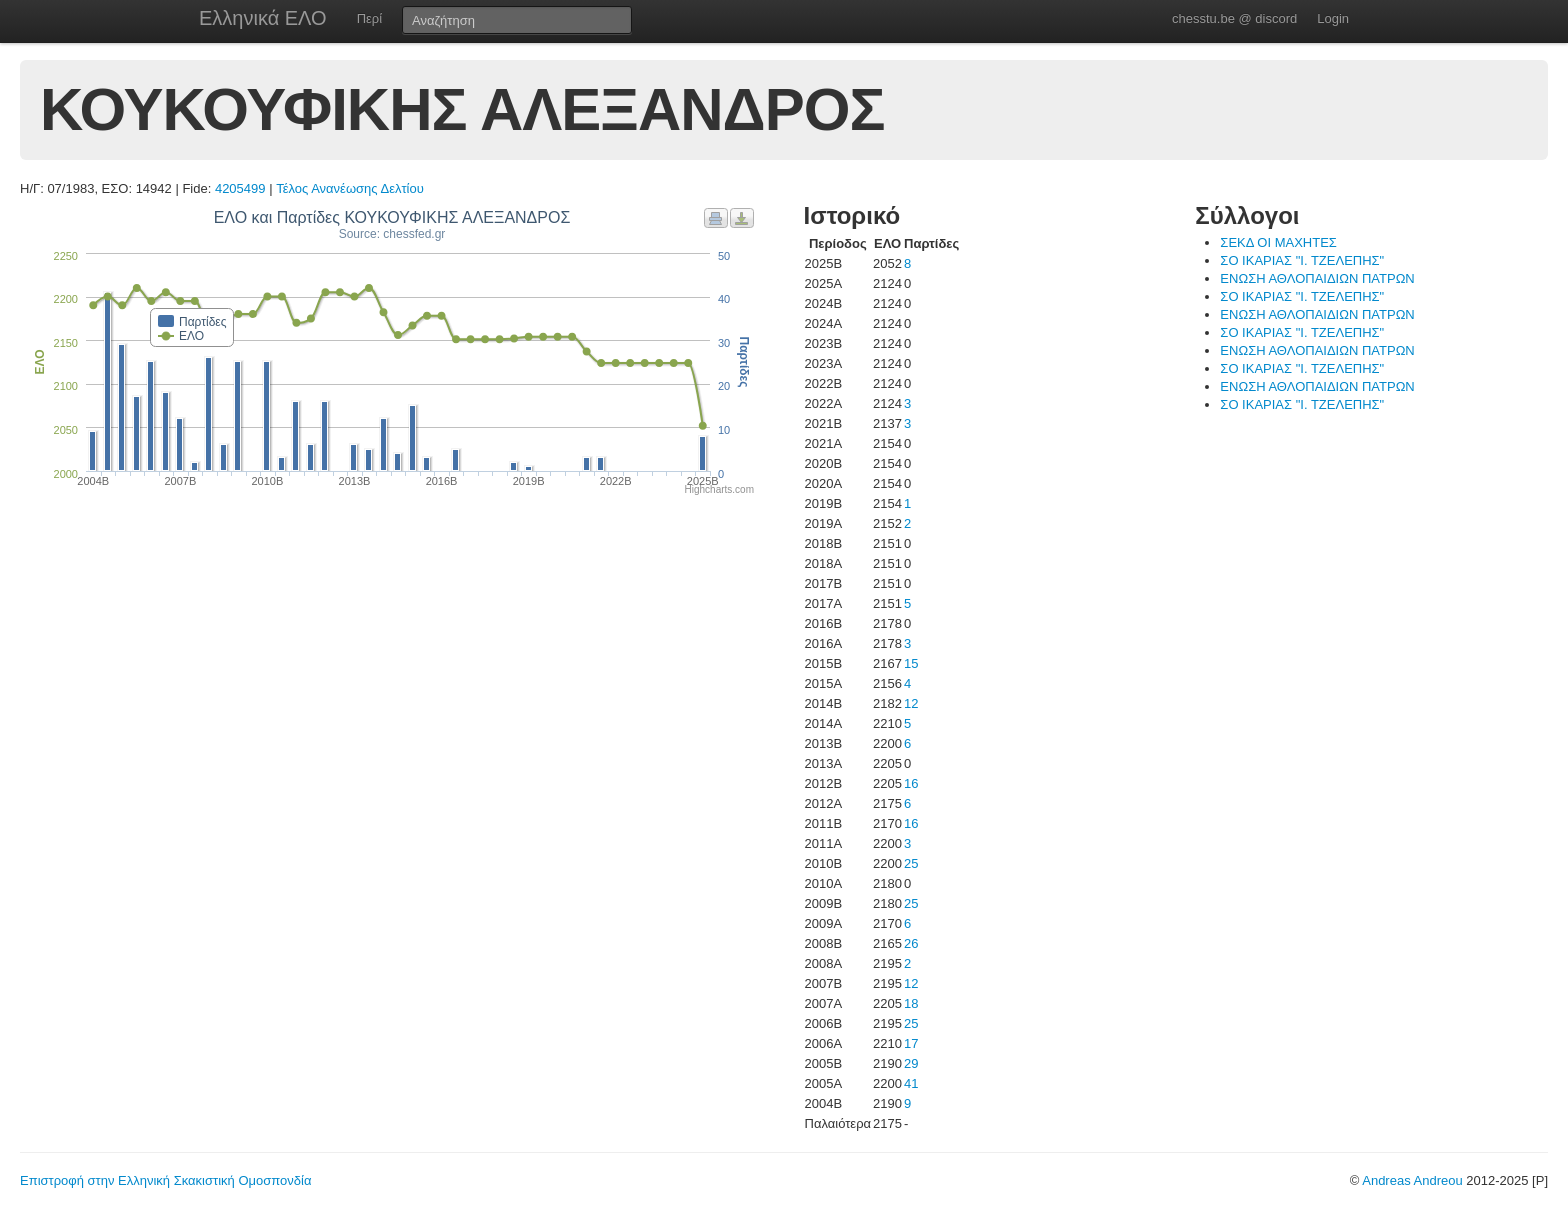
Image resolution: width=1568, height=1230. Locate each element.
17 (911, 1043)
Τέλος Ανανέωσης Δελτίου (350, 188)
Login (1333, 18)
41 (911, 1083)
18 (911, 1003)
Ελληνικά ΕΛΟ (263, 18)
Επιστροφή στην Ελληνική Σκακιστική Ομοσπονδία (165, 1180)
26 (911, 943)
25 (911, 863)
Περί (369, 18)
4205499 (240, 188)
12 (911, 703)
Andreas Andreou (1412, 1180)
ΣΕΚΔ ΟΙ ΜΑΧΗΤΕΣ (1278, 242)
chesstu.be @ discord (1234, 18)
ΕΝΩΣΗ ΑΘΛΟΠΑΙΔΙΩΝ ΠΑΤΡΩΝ (1317, 278)
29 (911, 1063)
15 (911, 663)
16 (911, 783)
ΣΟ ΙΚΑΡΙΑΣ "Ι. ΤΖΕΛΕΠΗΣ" (1302, 260)
